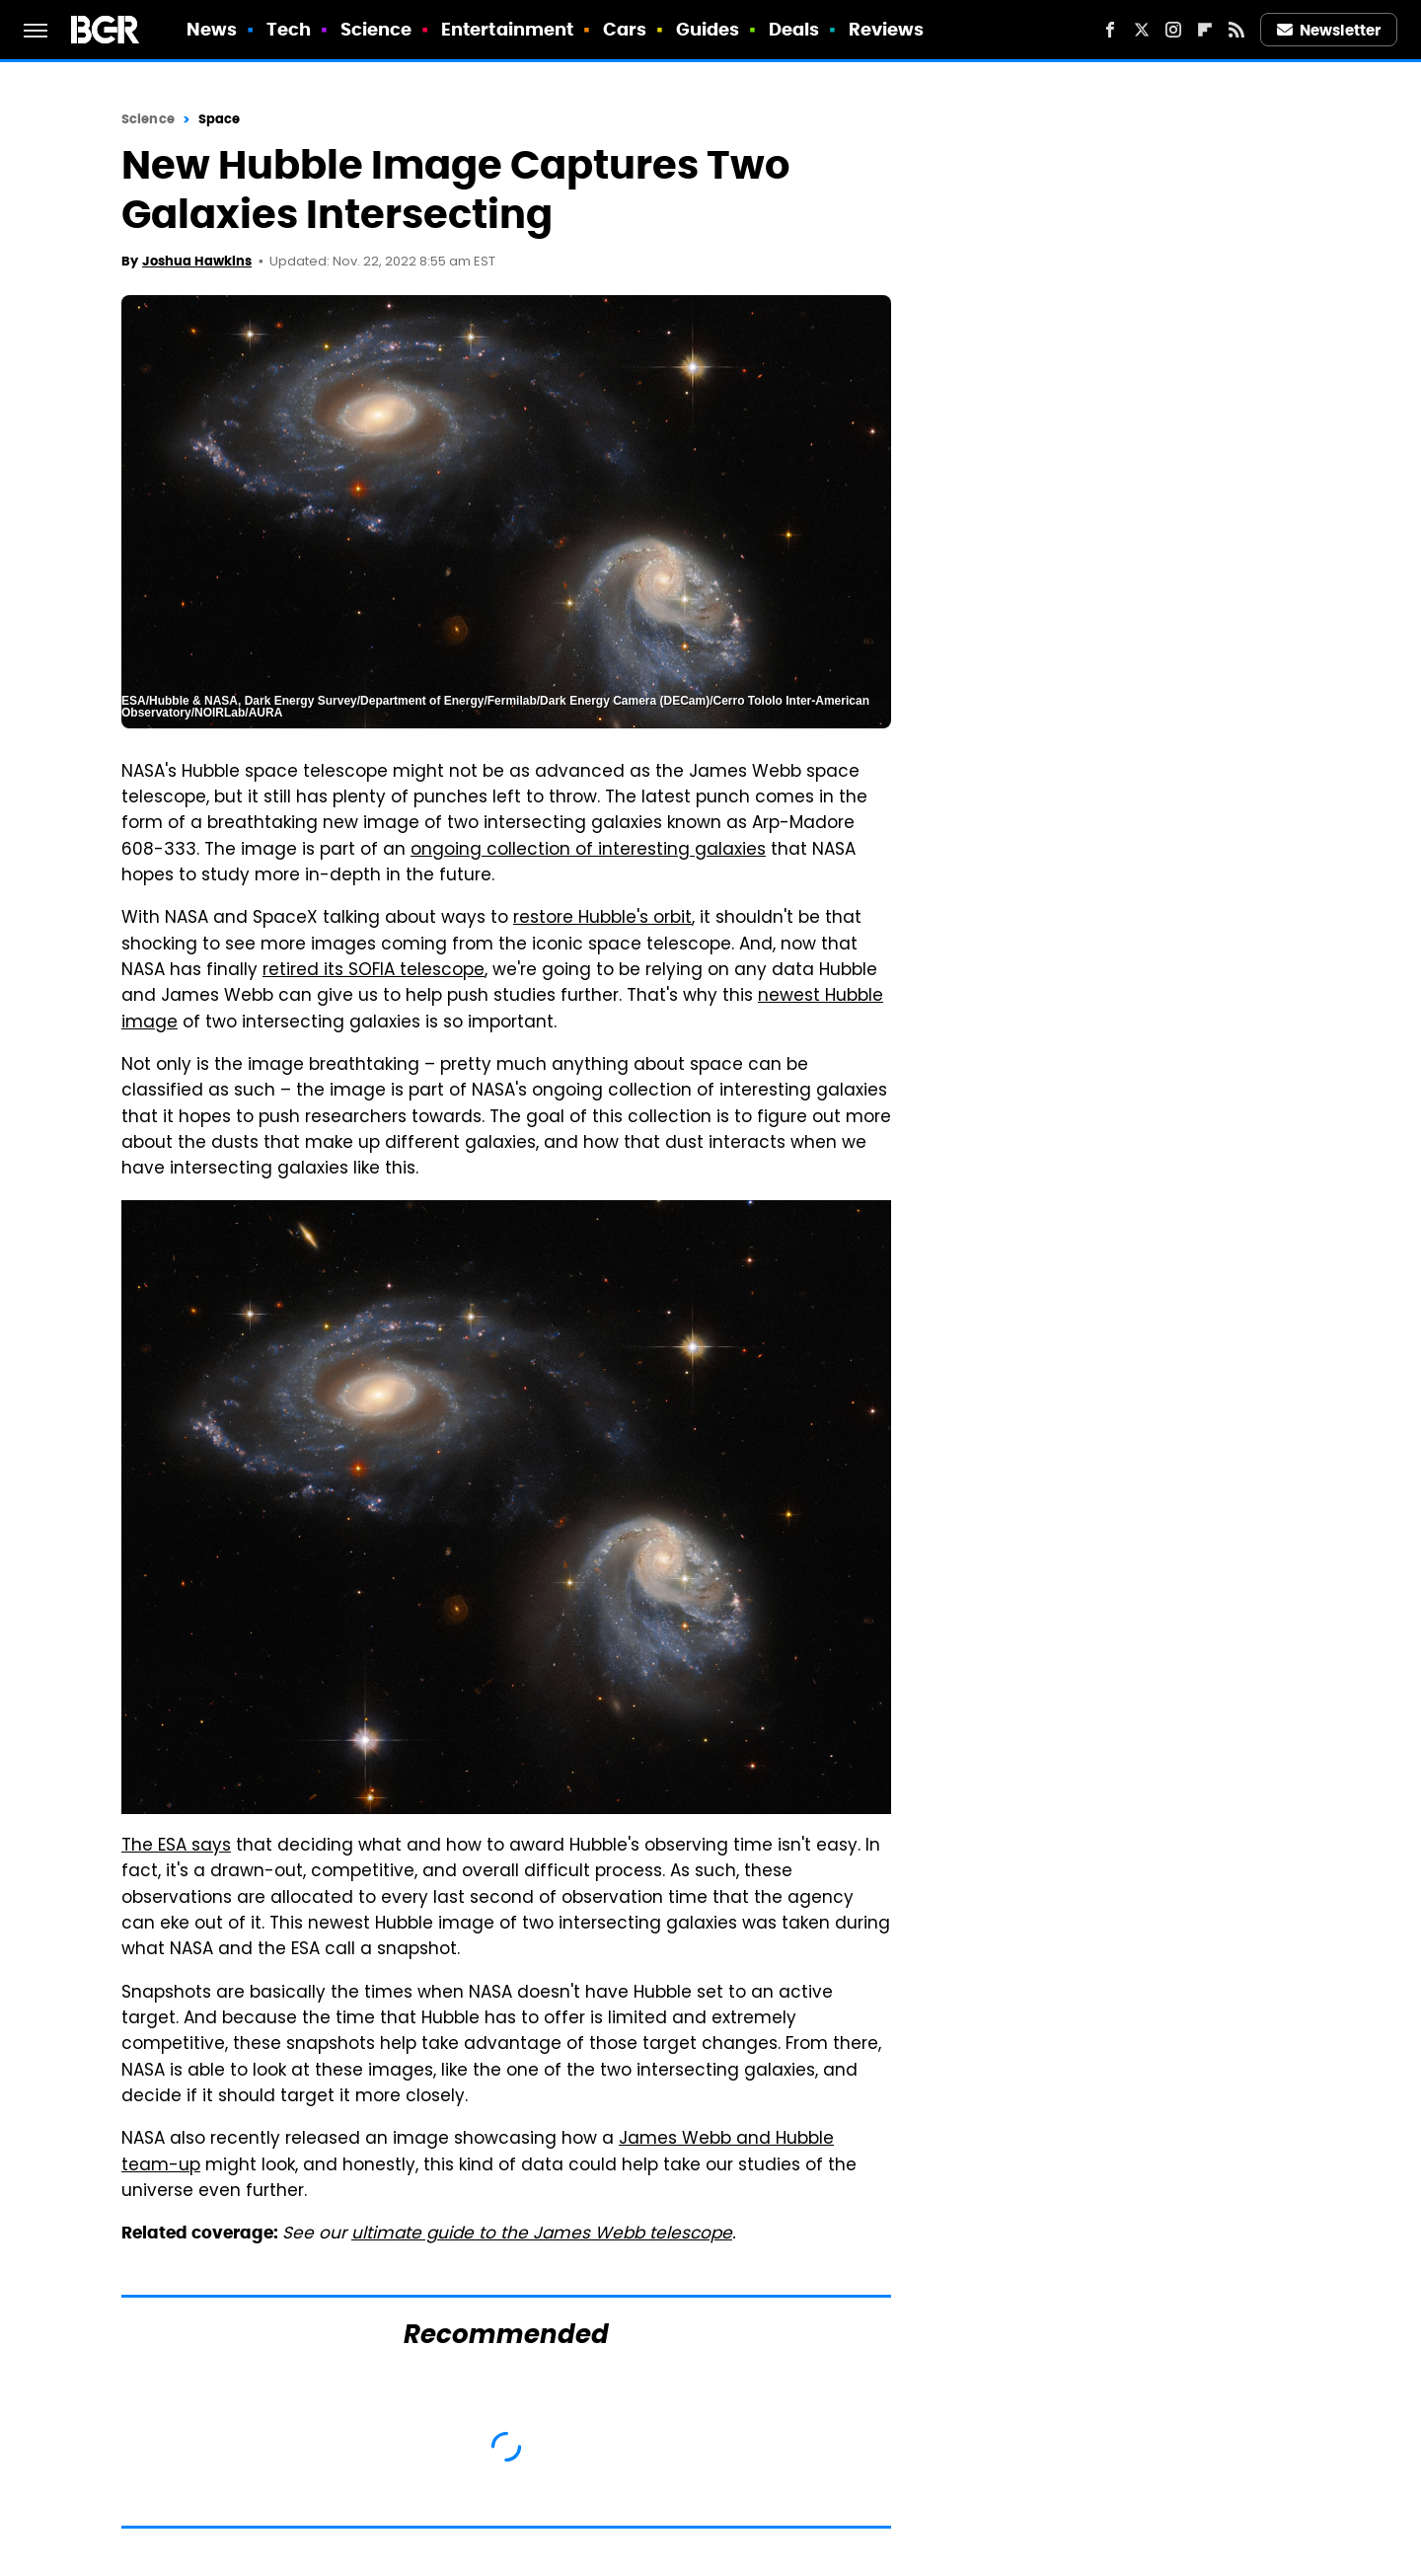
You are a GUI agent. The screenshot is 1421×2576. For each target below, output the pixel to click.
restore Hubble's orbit (602, 919)
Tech (288, 29)
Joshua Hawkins (197, 261)
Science (376, 29)
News (212, 29)
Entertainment (507, 29)
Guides (708, 29)
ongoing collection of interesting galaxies (588, 851)
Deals (794, 29)
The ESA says (176, 1846)
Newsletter (1329, 30)
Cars (624, 29)
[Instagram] (1173, 30)
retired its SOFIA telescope (373, 971)
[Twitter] (1142, 30)
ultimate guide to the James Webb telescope (541, 2234)
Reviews (887, 29)
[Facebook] (1110, 30)
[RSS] (1236, 30)
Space (219, 119)
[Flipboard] (1205, 30)
